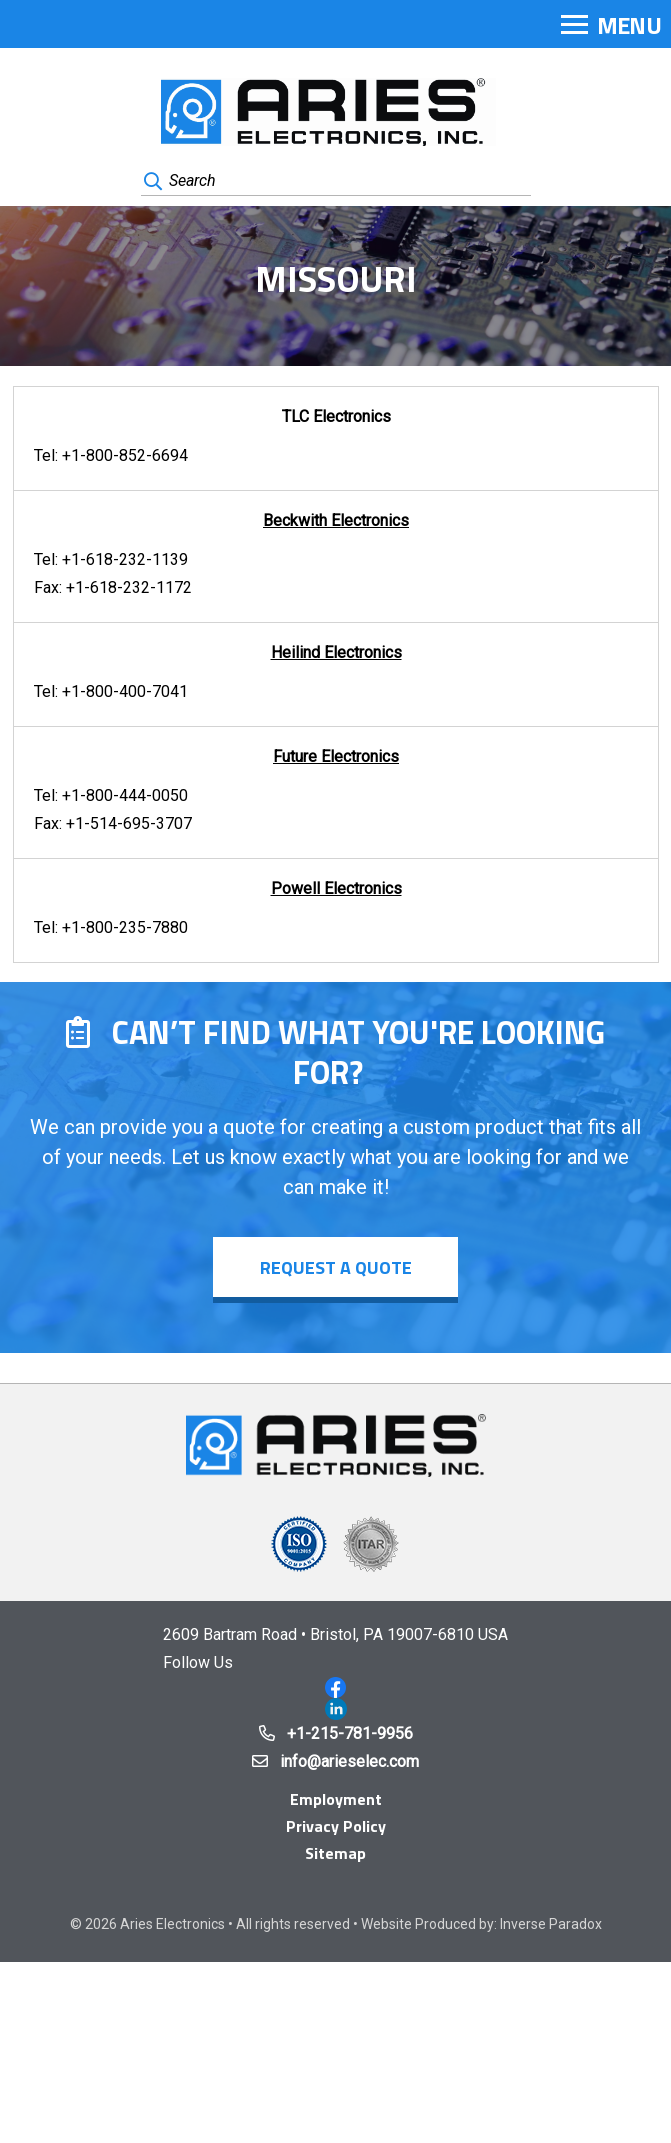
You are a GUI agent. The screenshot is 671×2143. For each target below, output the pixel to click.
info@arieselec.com (349, 1761)
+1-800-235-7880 (125, 927)
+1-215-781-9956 (350, 1733)
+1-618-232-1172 (129, 587)
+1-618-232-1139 (125, 559)
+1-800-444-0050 (125, 795)
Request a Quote (336, 1267)
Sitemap (335, 1853)
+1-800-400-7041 (125, 691)
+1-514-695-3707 (129, 823)
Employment (336, 1799)
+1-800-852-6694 (125, 455)
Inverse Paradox (551, 1924)
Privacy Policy (336, 1826)
